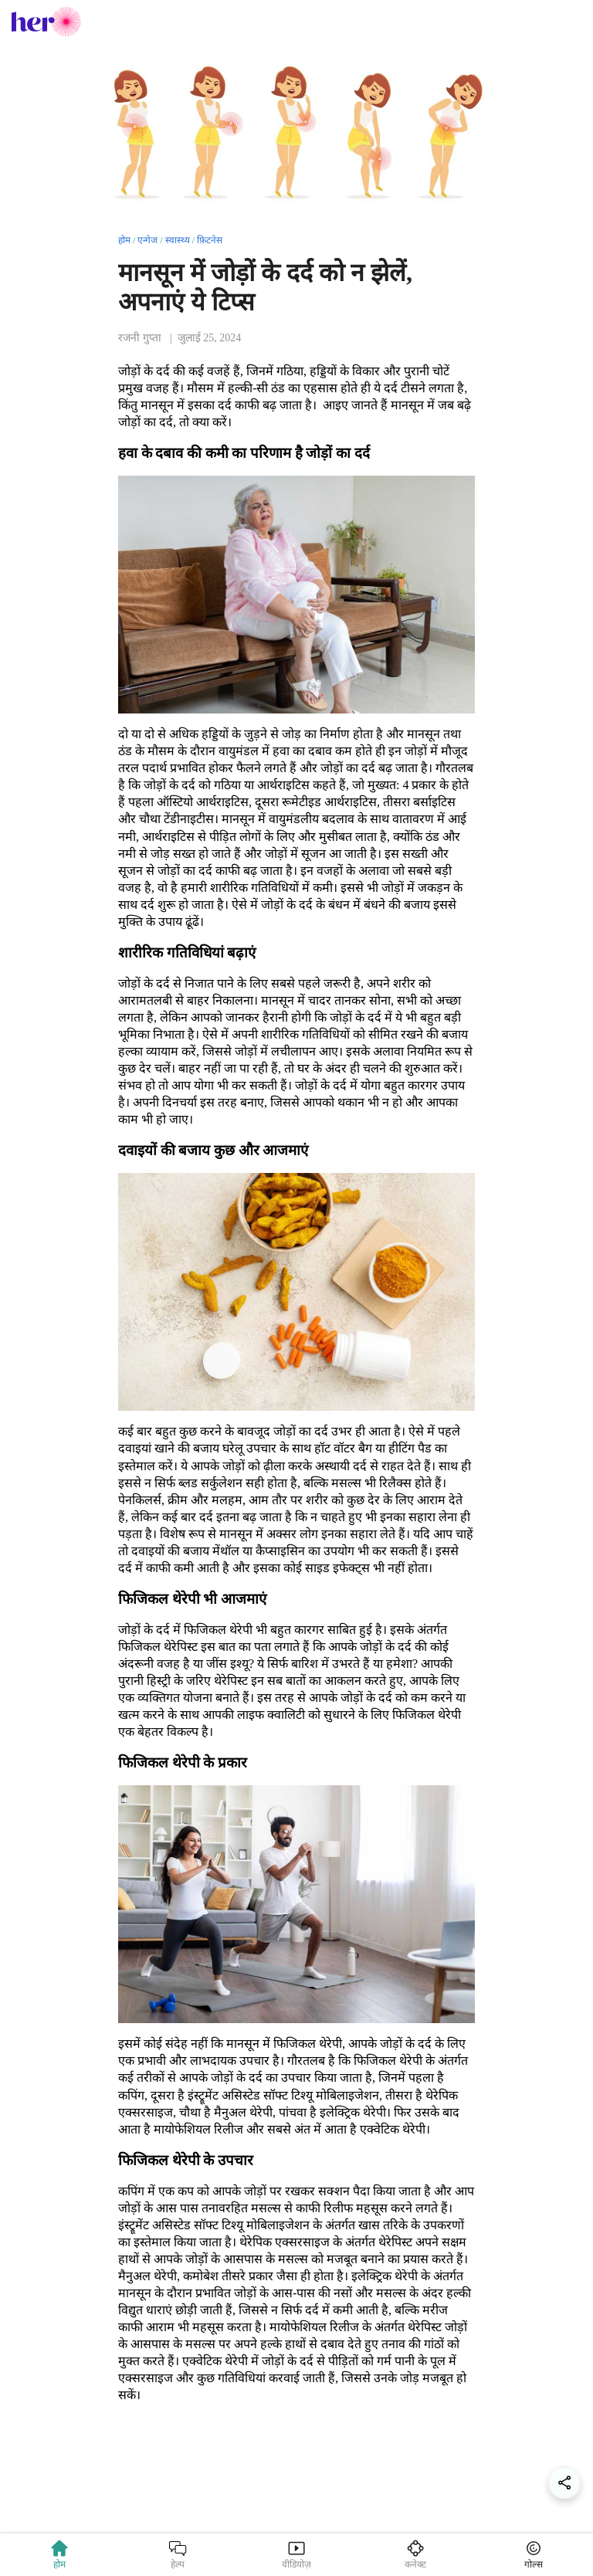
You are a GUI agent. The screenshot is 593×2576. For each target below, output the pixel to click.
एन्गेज (147, 240)
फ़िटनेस (209, 240)
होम (124, 240)
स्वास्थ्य (177, 240)
